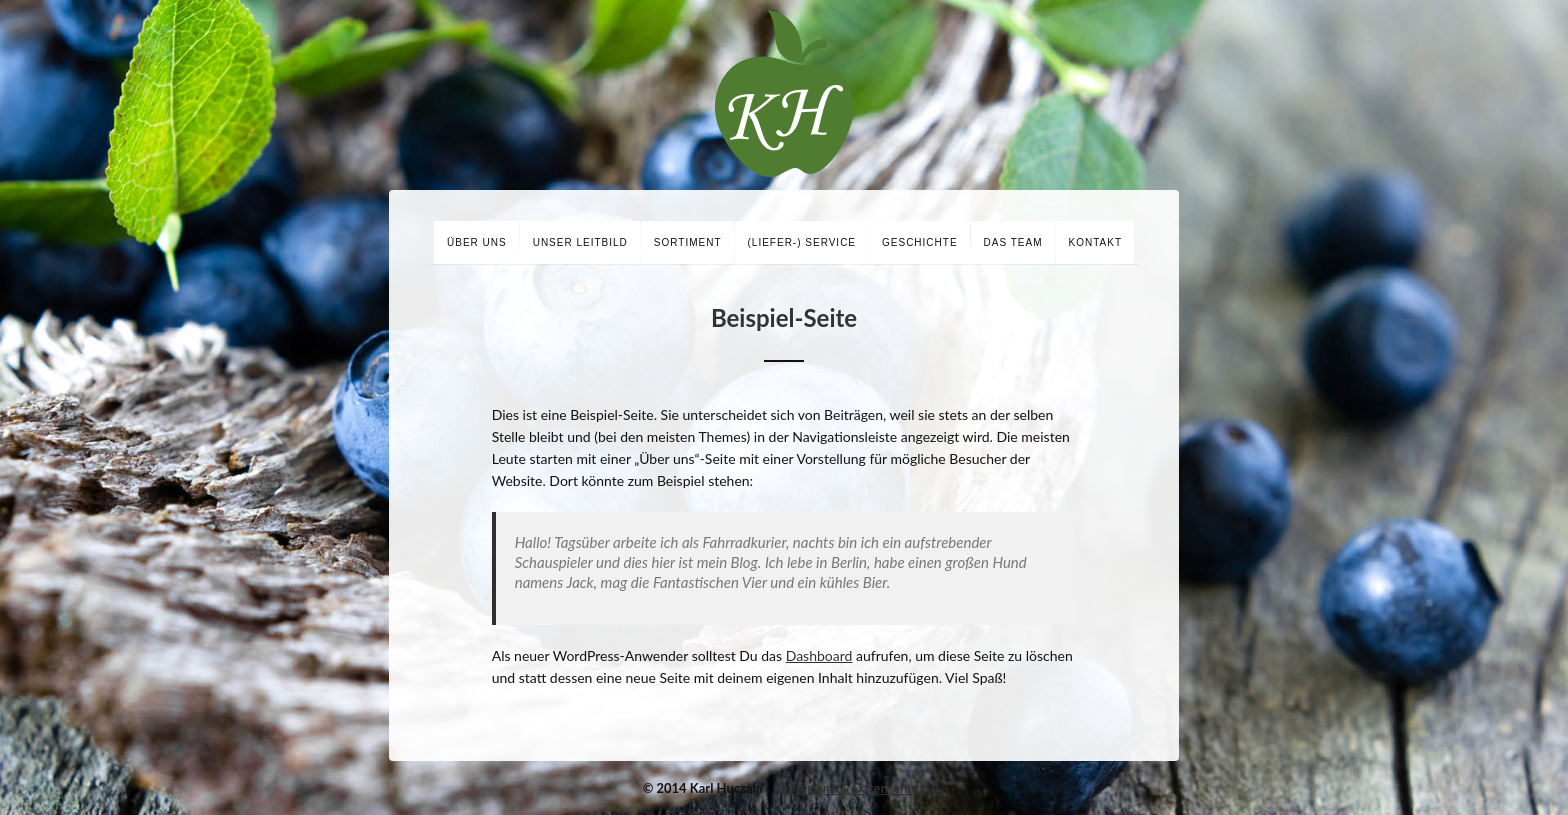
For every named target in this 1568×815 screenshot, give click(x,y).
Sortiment (688, 242)
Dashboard (819, 655)
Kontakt (1095, 242)
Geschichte (920, 242)
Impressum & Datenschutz (850, 788)
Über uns (477, 242)
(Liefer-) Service (802, 242)
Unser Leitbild (580, 242)
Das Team (1013, 242)
